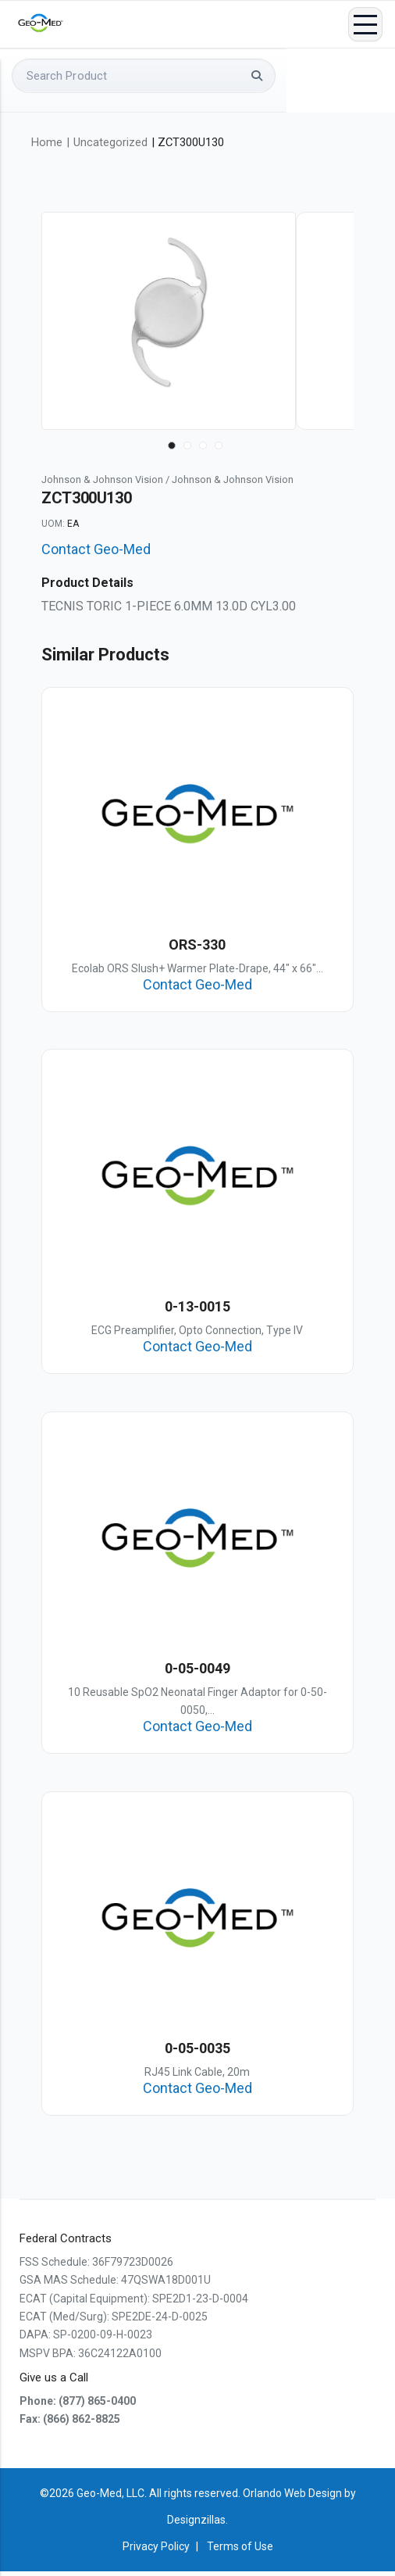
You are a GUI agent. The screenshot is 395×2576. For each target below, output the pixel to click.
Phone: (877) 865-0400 (78, 2406)
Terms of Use (240, 2551)
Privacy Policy (156, 2551)
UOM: (53, 523)
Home (46, 142)
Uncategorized (110, 142)
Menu (365, 24)
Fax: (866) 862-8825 (70, 2424)
